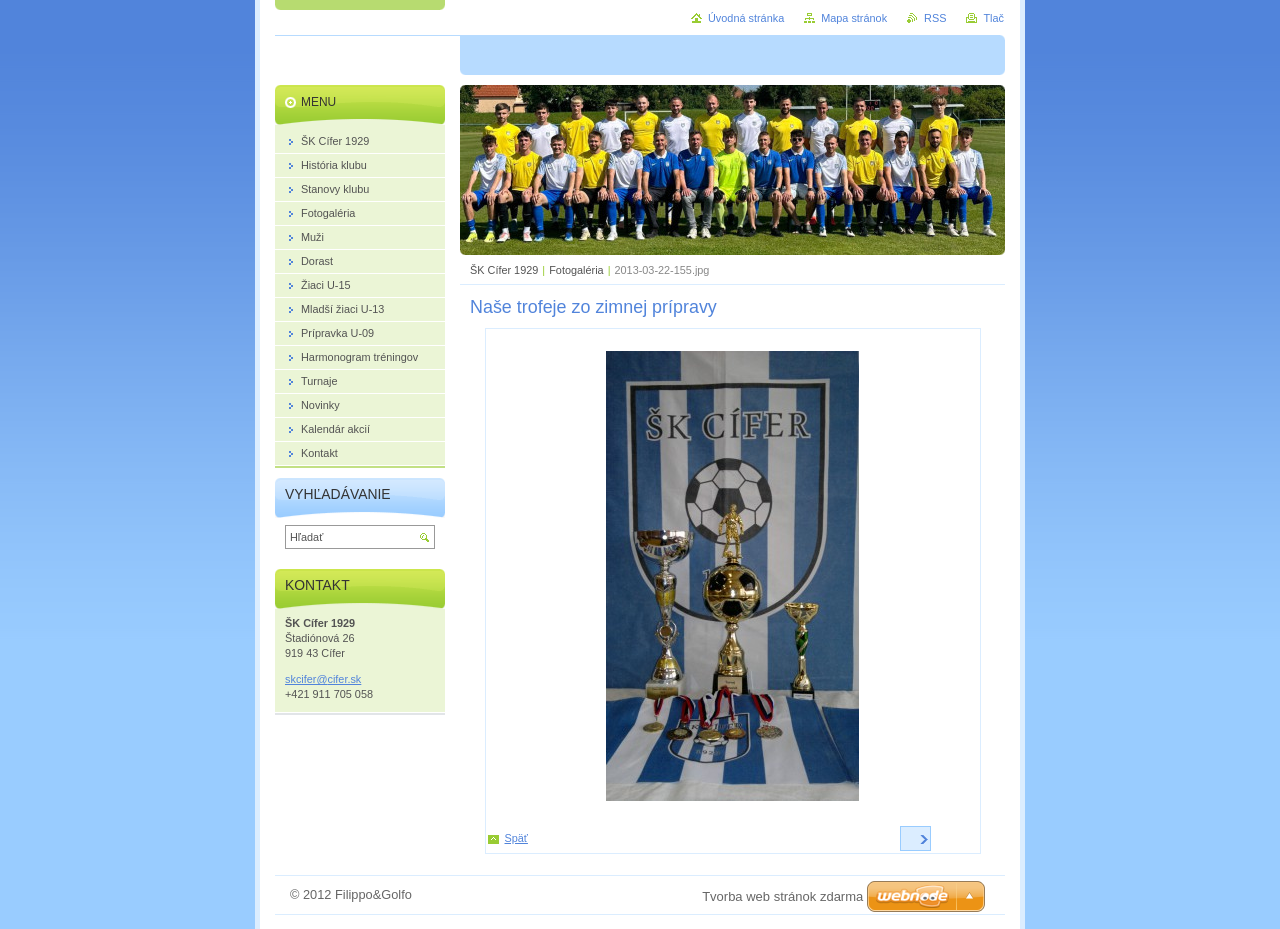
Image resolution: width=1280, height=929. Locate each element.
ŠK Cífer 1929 (504, 270)
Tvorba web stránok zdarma (782, 896)
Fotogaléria (576, 270)
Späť (516, 838)
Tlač (993, 18)
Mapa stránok (854, 18)
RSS (935, 18)
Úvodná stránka (746, 18)
